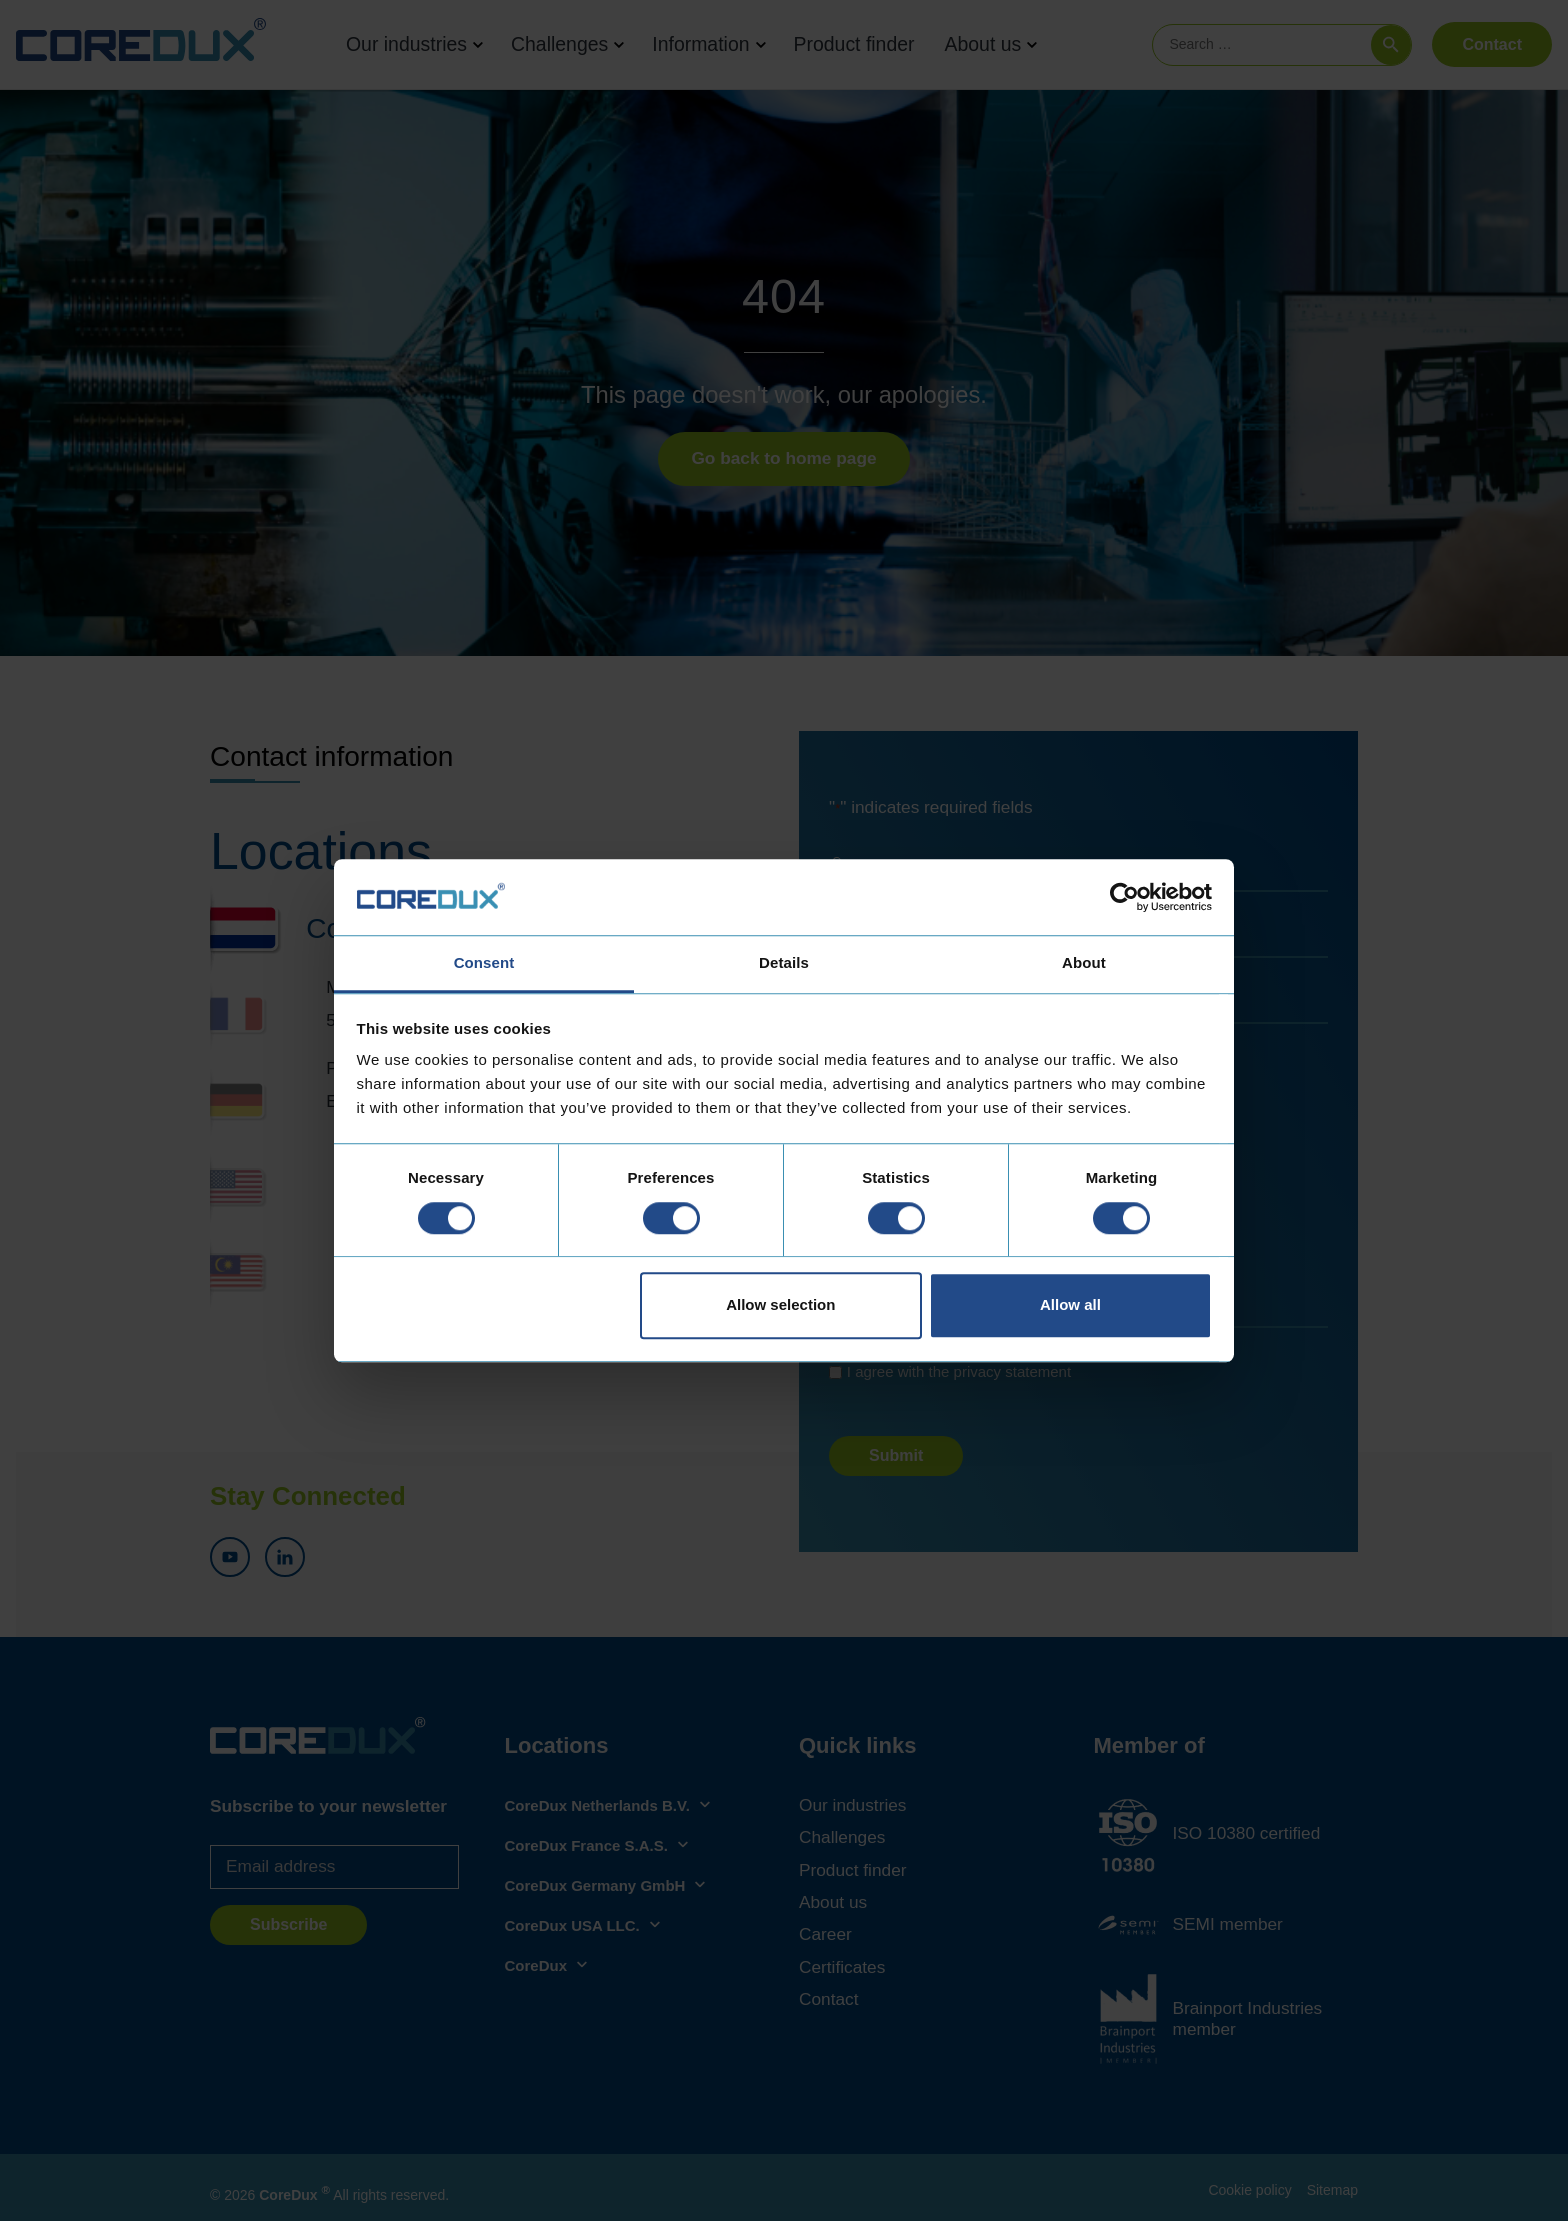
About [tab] (1084, 963)
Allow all (1070, 1304)
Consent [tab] (484, 963)
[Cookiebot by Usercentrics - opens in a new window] (1124, 897)
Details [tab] (784, 963)
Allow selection (780, 1304)
